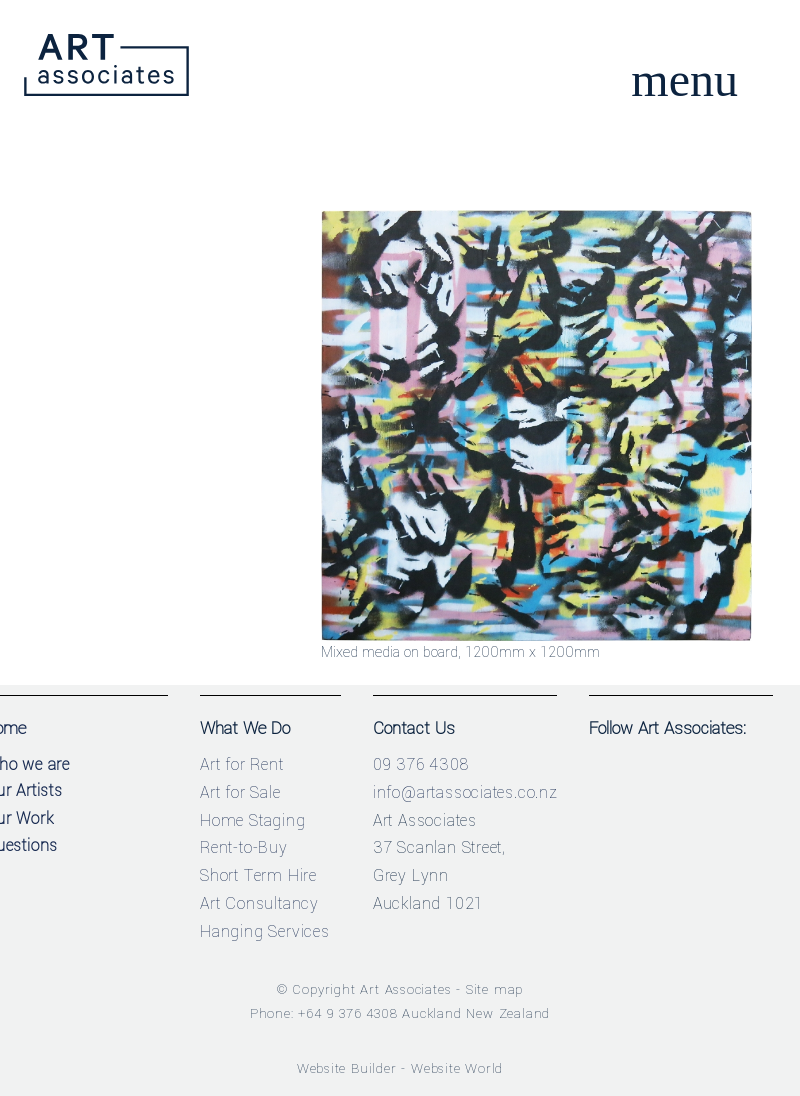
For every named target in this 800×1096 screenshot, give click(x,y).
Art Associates (405, 989)
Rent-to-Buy (244, 847)
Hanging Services (265, 931)
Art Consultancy (259, 903)
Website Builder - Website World (400, 1068)
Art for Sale (240, 792)
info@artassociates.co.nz (465, 792)
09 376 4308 (421, 764)
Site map (494, 989)
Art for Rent (242, 764)
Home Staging (253, 820)
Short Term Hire (258, 875)
